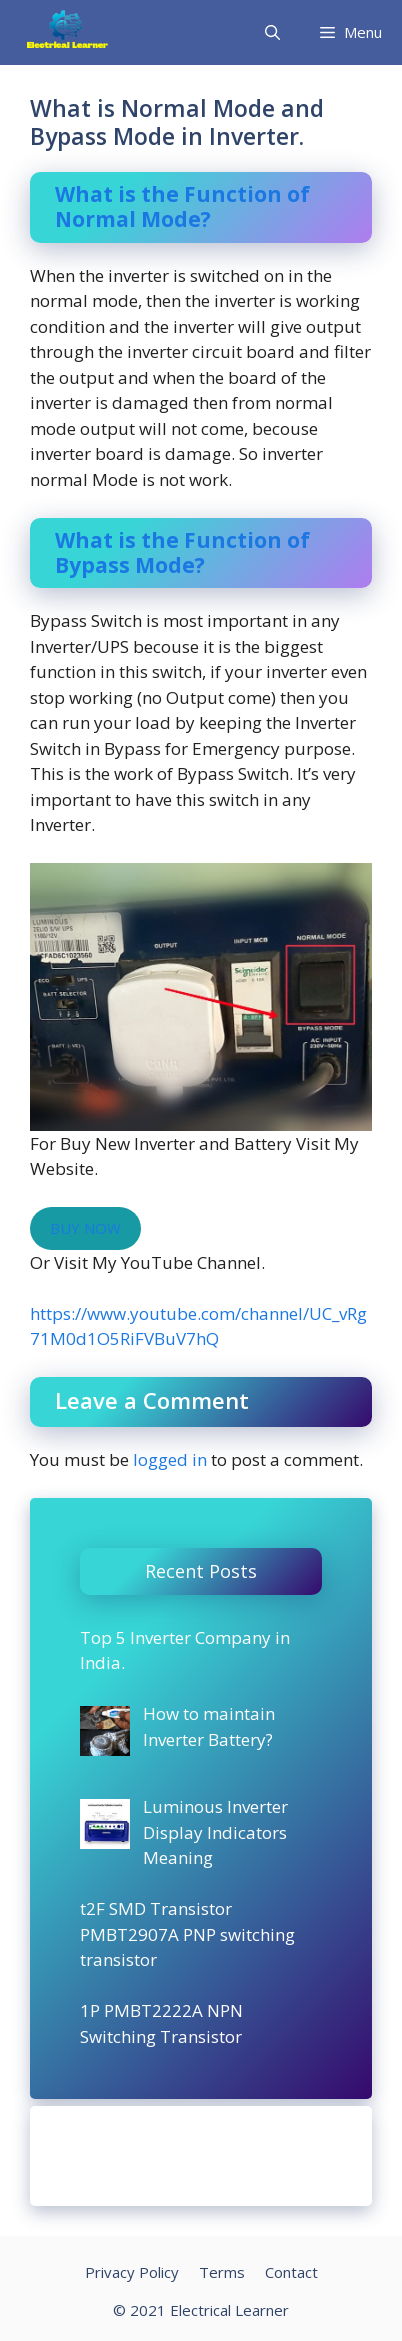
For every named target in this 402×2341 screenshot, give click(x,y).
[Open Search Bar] (272, 32)
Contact (291, 2272)
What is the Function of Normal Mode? (182, 206)
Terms (222, 2272)
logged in (170, 1459)
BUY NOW (85, 1228)
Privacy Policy (132, 2272)
